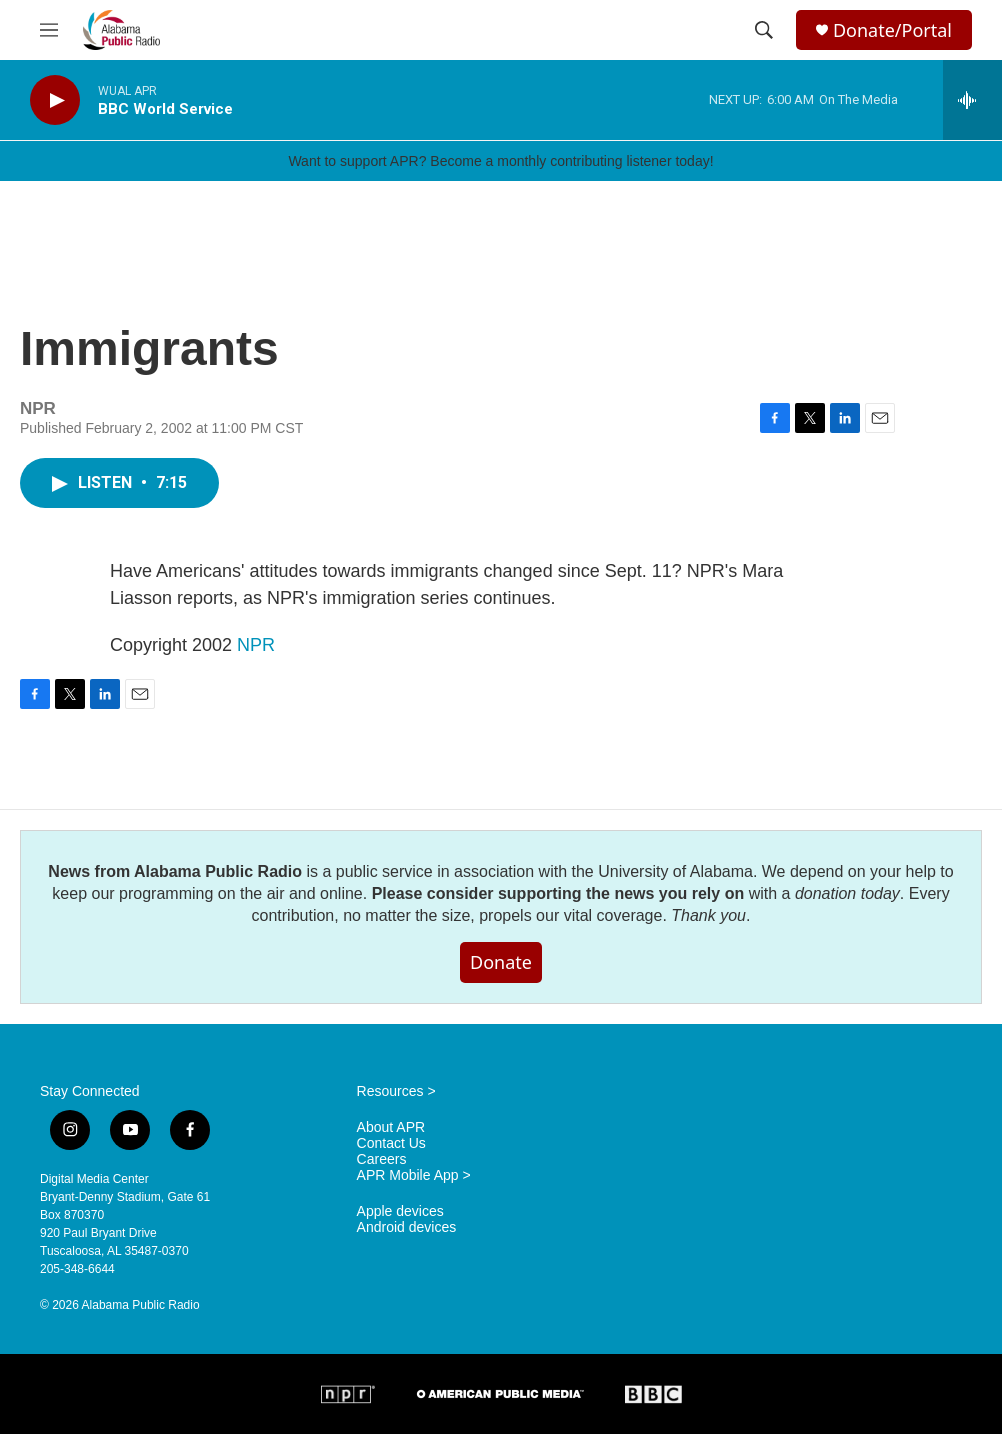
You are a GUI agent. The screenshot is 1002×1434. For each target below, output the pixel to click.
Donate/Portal (892, 30)
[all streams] (972, 100)
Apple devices (400, 1211)
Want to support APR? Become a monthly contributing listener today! (500, 161)
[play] (55, 100)
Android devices (407, 1227)
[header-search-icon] (764, 30)
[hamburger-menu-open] (49, 30)
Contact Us (391, 1143)
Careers (382, 1159)
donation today (847, 893)
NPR (256, 645)
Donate (501, 962)
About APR (391, 1127)
